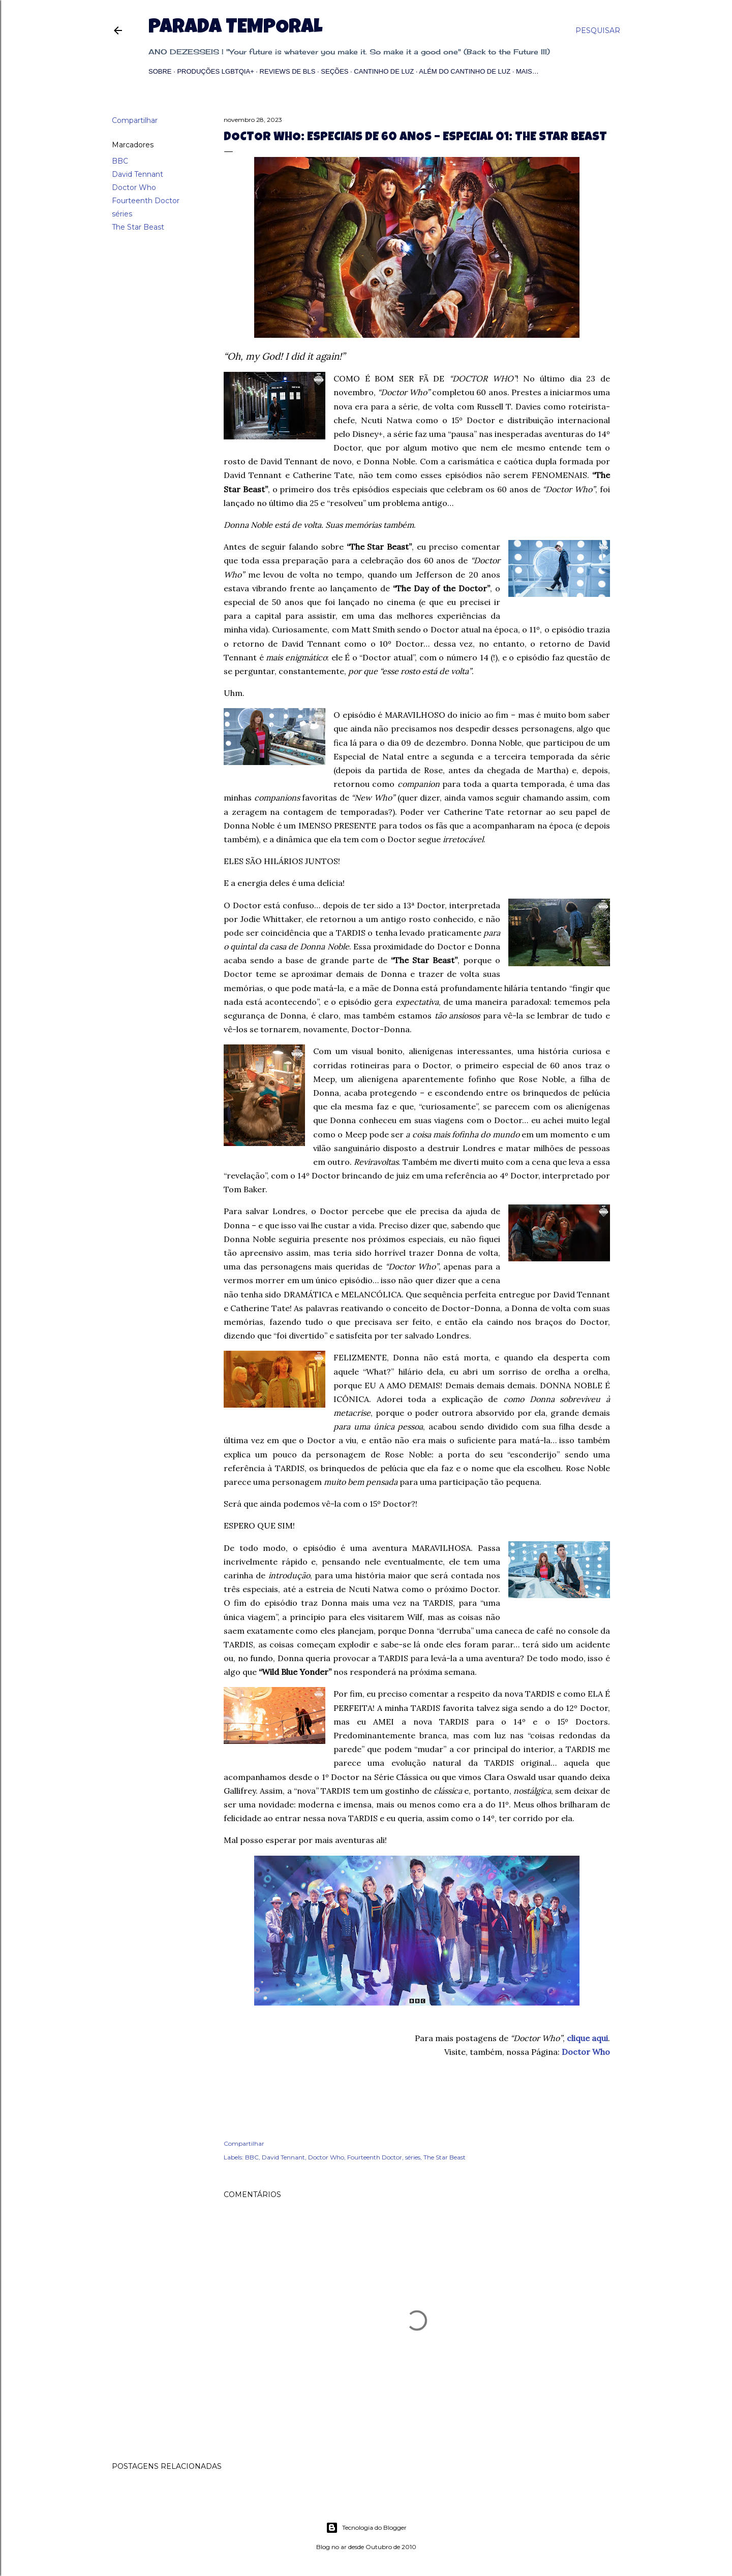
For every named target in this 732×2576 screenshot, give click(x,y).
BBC (120, 161)
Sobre (160, 71)
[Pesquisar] (597, 30)
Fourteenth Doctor (145, 200)
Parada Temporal (235, 28)
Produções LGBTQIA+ (215, 71)
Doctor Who (134, 187)
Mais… (527, 71)
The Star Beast (138, 227)
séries (122, 213)
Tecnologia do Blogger (366, 2528)
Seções (334, 71)
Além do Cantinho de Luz (464, 71)
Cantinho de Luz (384, 71)
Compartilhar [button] (135, 120)
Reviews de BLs (288, 71)
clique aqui (587, 2038)
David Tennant (137, 174)
